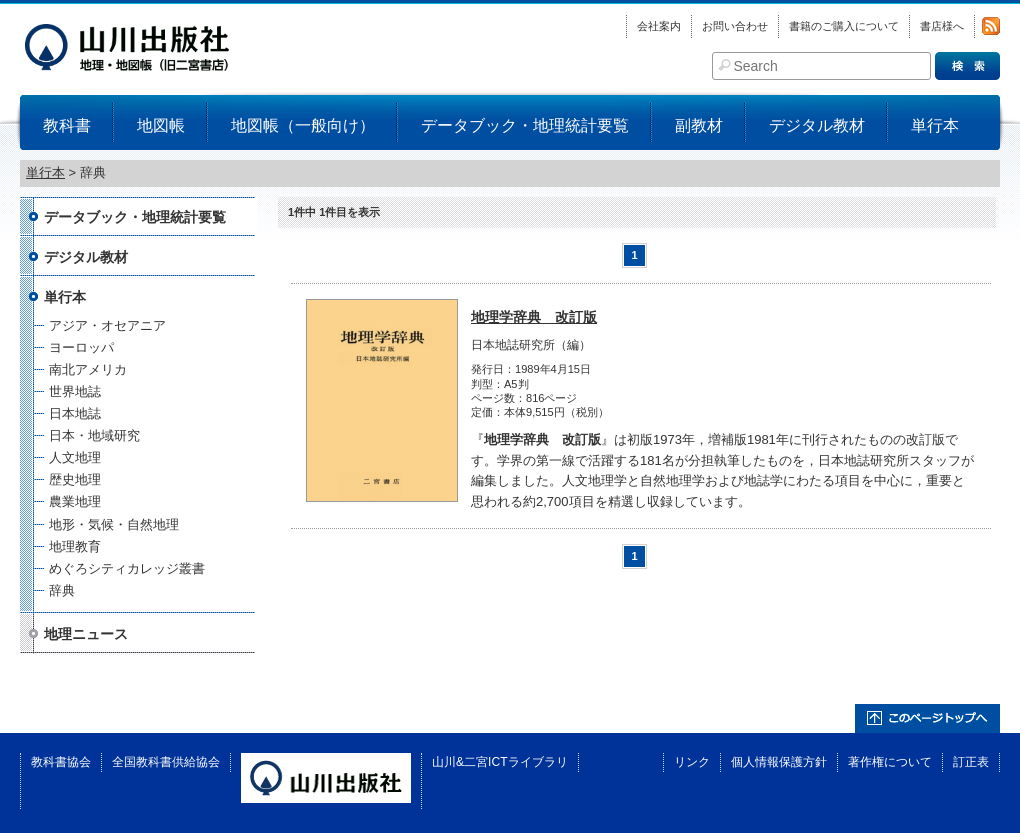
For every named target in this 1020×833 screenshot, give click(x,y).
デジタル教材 (817, 125)
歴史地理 (75, 479)
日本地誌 (75, 413)
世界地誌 (75, 391)
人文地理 (75, 457)
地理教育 (75, 546)
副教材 (699, 125)
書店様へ (942, 26)
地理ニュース (86, 634)
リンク (692, 762)
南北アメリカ (88, 369)
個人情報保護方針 (779, 762)
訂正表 (971, 762)
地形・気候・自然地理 (114, 524)
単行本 (935, 125)
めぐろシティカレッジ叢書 (127, 568)
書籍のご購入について (844, 26)
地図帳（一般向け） (303, 125)
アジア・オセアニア (107, 325)
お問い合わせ (735, 26)
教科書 (67, 125)
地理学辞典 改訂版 (534, 317)
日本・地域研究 (94, 435)
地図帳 (161, 125)
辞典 (62, 590)
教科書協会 (61, 762)
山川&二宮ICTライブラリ (500, 762)
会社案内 (659, 26)
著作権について (890, 762)
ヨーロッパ (81, 347)
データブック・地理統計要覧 (525, 125)
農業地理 (75, 501)
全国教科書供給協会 (166, 762)
